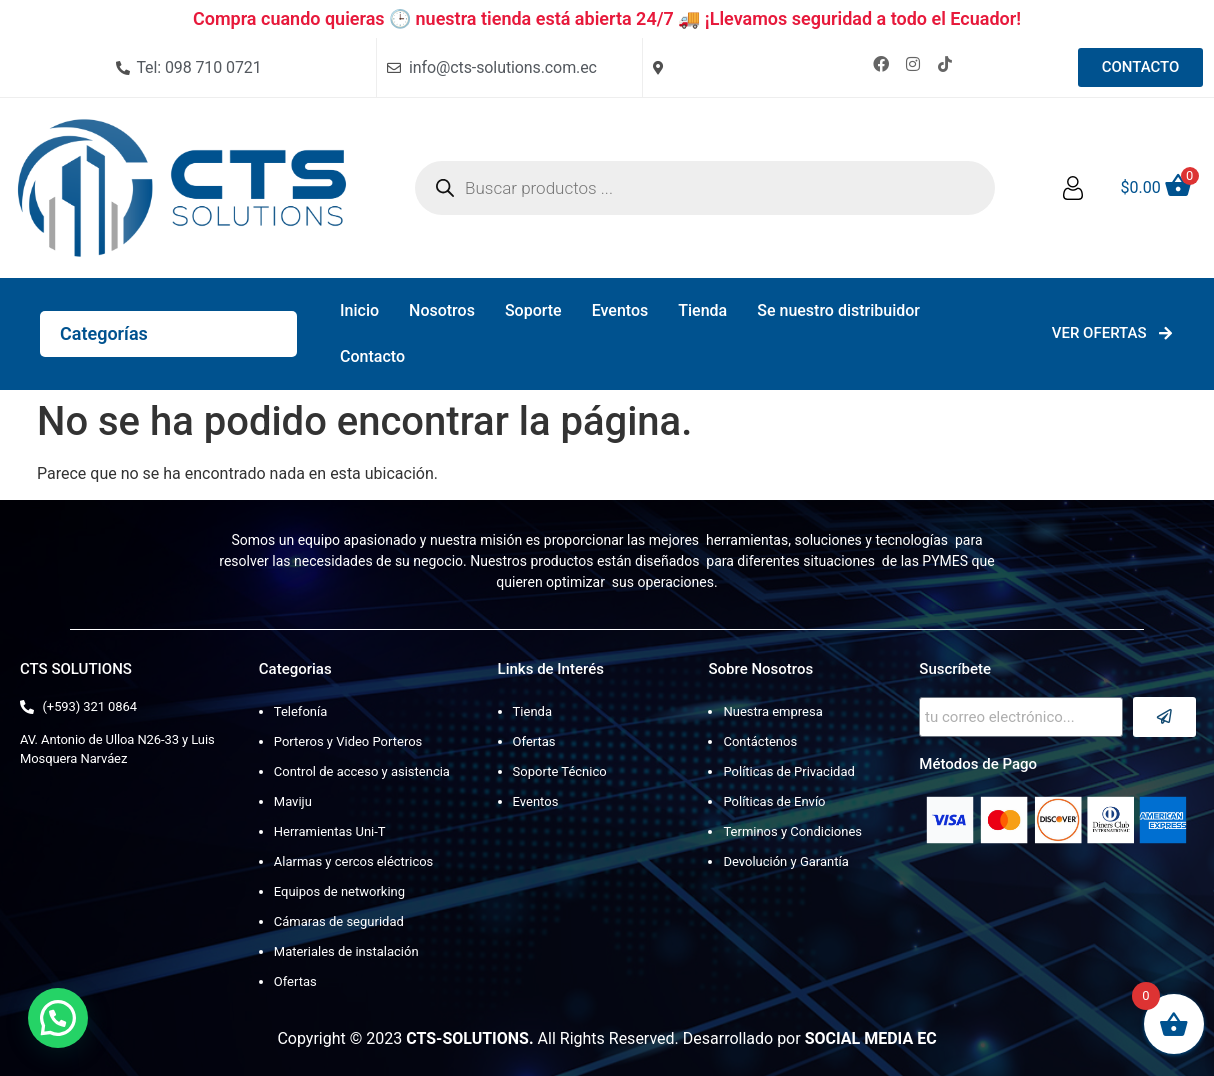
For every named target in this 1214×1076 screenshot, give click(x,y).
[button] (58, 1018)
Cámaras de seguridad (339, 921)
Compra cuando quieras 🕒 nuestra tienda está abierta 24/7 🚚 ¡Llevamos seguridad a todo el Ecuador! (607, 18)
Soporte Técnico (560, 771)
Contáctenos (760, 741)
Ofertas (295, 981)
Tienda (702, 310)
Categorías (104, 333)
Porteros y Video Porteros (348, 741)
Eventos (620, 310)
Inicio (359, 310)
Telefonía (300, 711)
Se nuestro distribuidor (838, 310)
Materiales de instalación (346, 951)
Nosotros (442, 310)
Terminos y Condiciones (792, 831)
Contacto (372, 356)
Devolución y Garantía (785, 861)
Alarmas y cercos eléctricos (354, 861)
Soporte (533, 310)
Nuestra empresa (772, 711)
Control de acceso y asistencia (362, 771)
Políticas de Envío (774, 801)
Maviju (293, 801)
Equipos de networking (339, 891)
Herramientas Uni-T (330, 831)
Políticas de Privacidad (788, 771)
